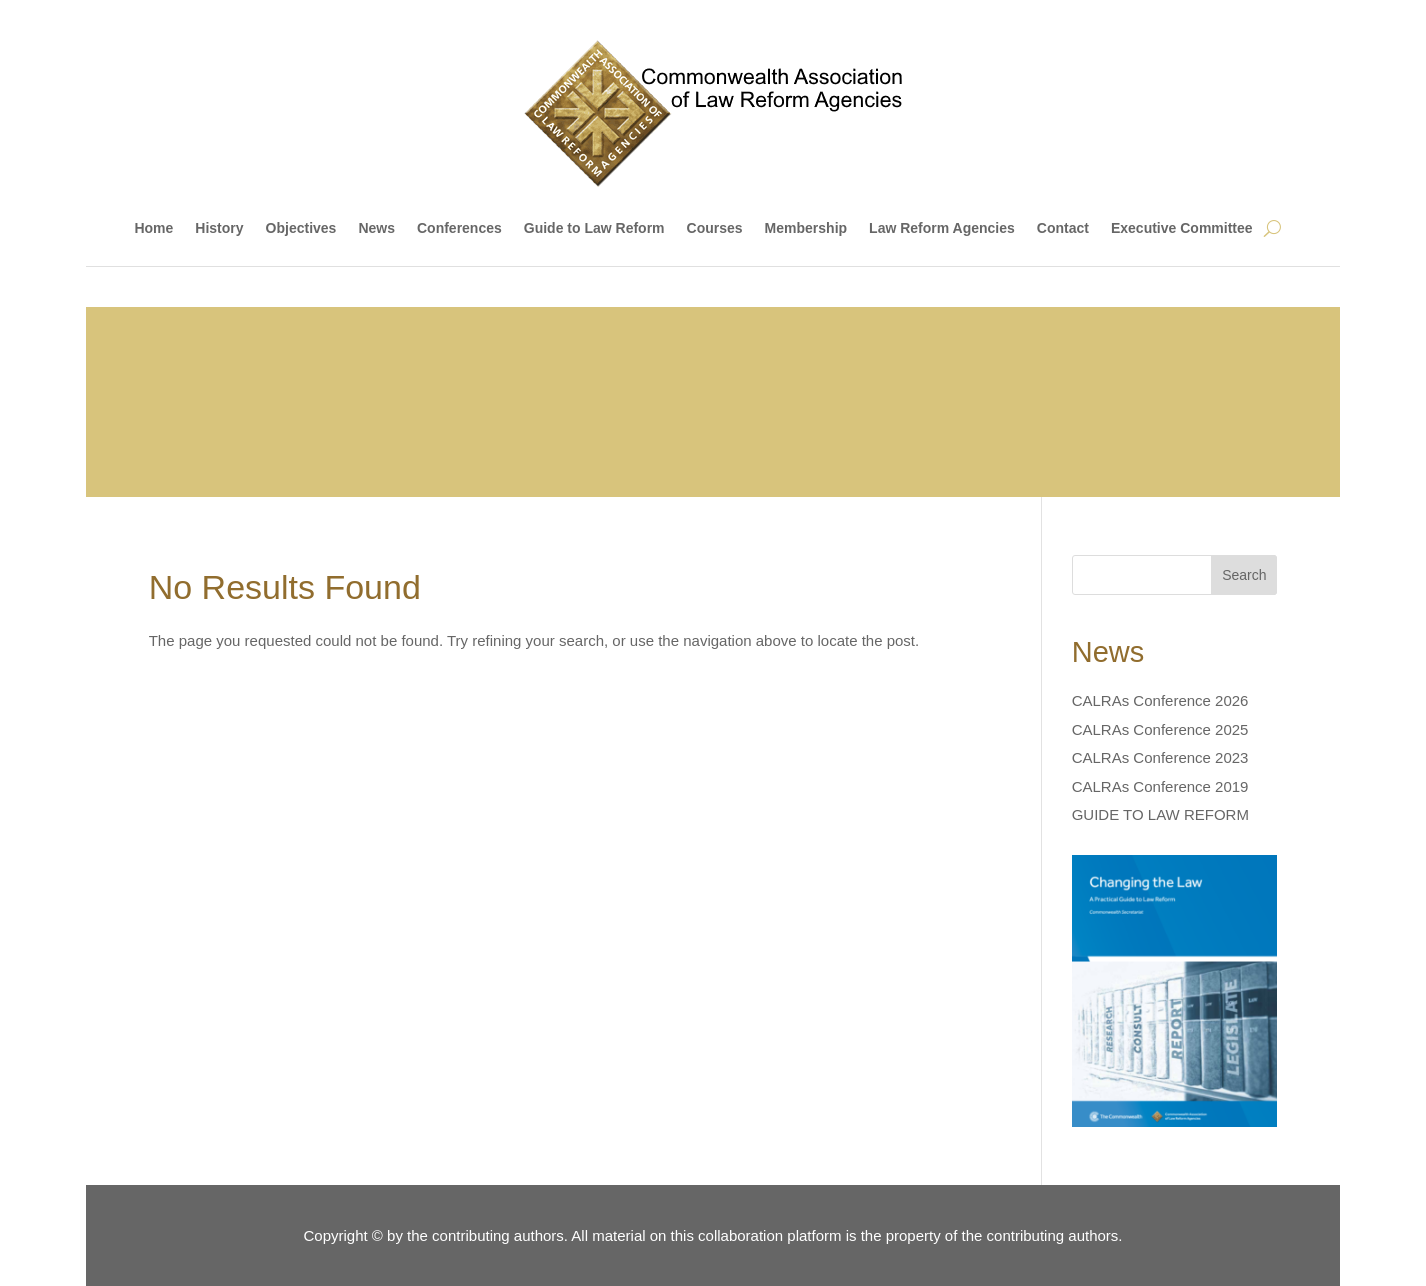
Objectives (301, 228)
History (219, 228)
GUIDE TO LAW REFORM (1160, 814)
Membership (806, 228)
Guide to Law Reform (594, 228)
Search (1244, 575)
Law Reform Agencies (942, 228)
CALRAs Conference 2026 (1160, 700)
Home (153, 228)
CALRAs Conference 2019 (1160, 786)
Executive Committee (1182, 228)
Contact (1063, 228)
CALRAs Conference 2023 (1160, 757)
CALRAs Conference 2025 (1160, 729)
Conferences (459, 228)
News (376, 228)
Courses (715, 228)
